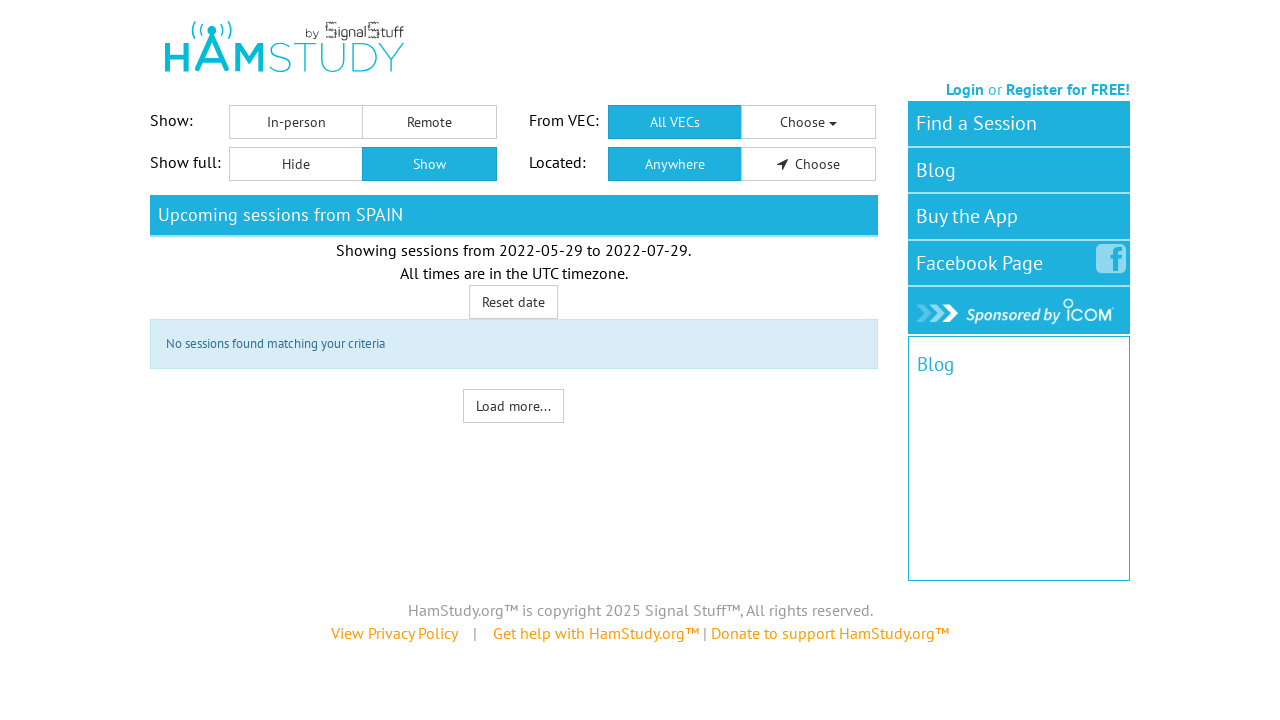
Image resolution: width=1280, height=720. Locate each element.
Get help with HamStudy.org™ (596, 633)
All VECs (675, 122)
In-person (296, 122)
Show (429, 164)
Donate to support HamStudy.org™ (830, 633)
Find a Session (976, 123)
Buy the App (967, 216)
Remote (429, 122)
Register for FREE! (1068, 89)
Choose (808, 122)
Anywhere (675, 164)
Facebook (983, 259)
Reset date (513, 302)
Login (965, 89)
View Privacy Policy (394, 633)
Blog (936, 170)
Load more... (513, 406)
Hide (296, 164)
